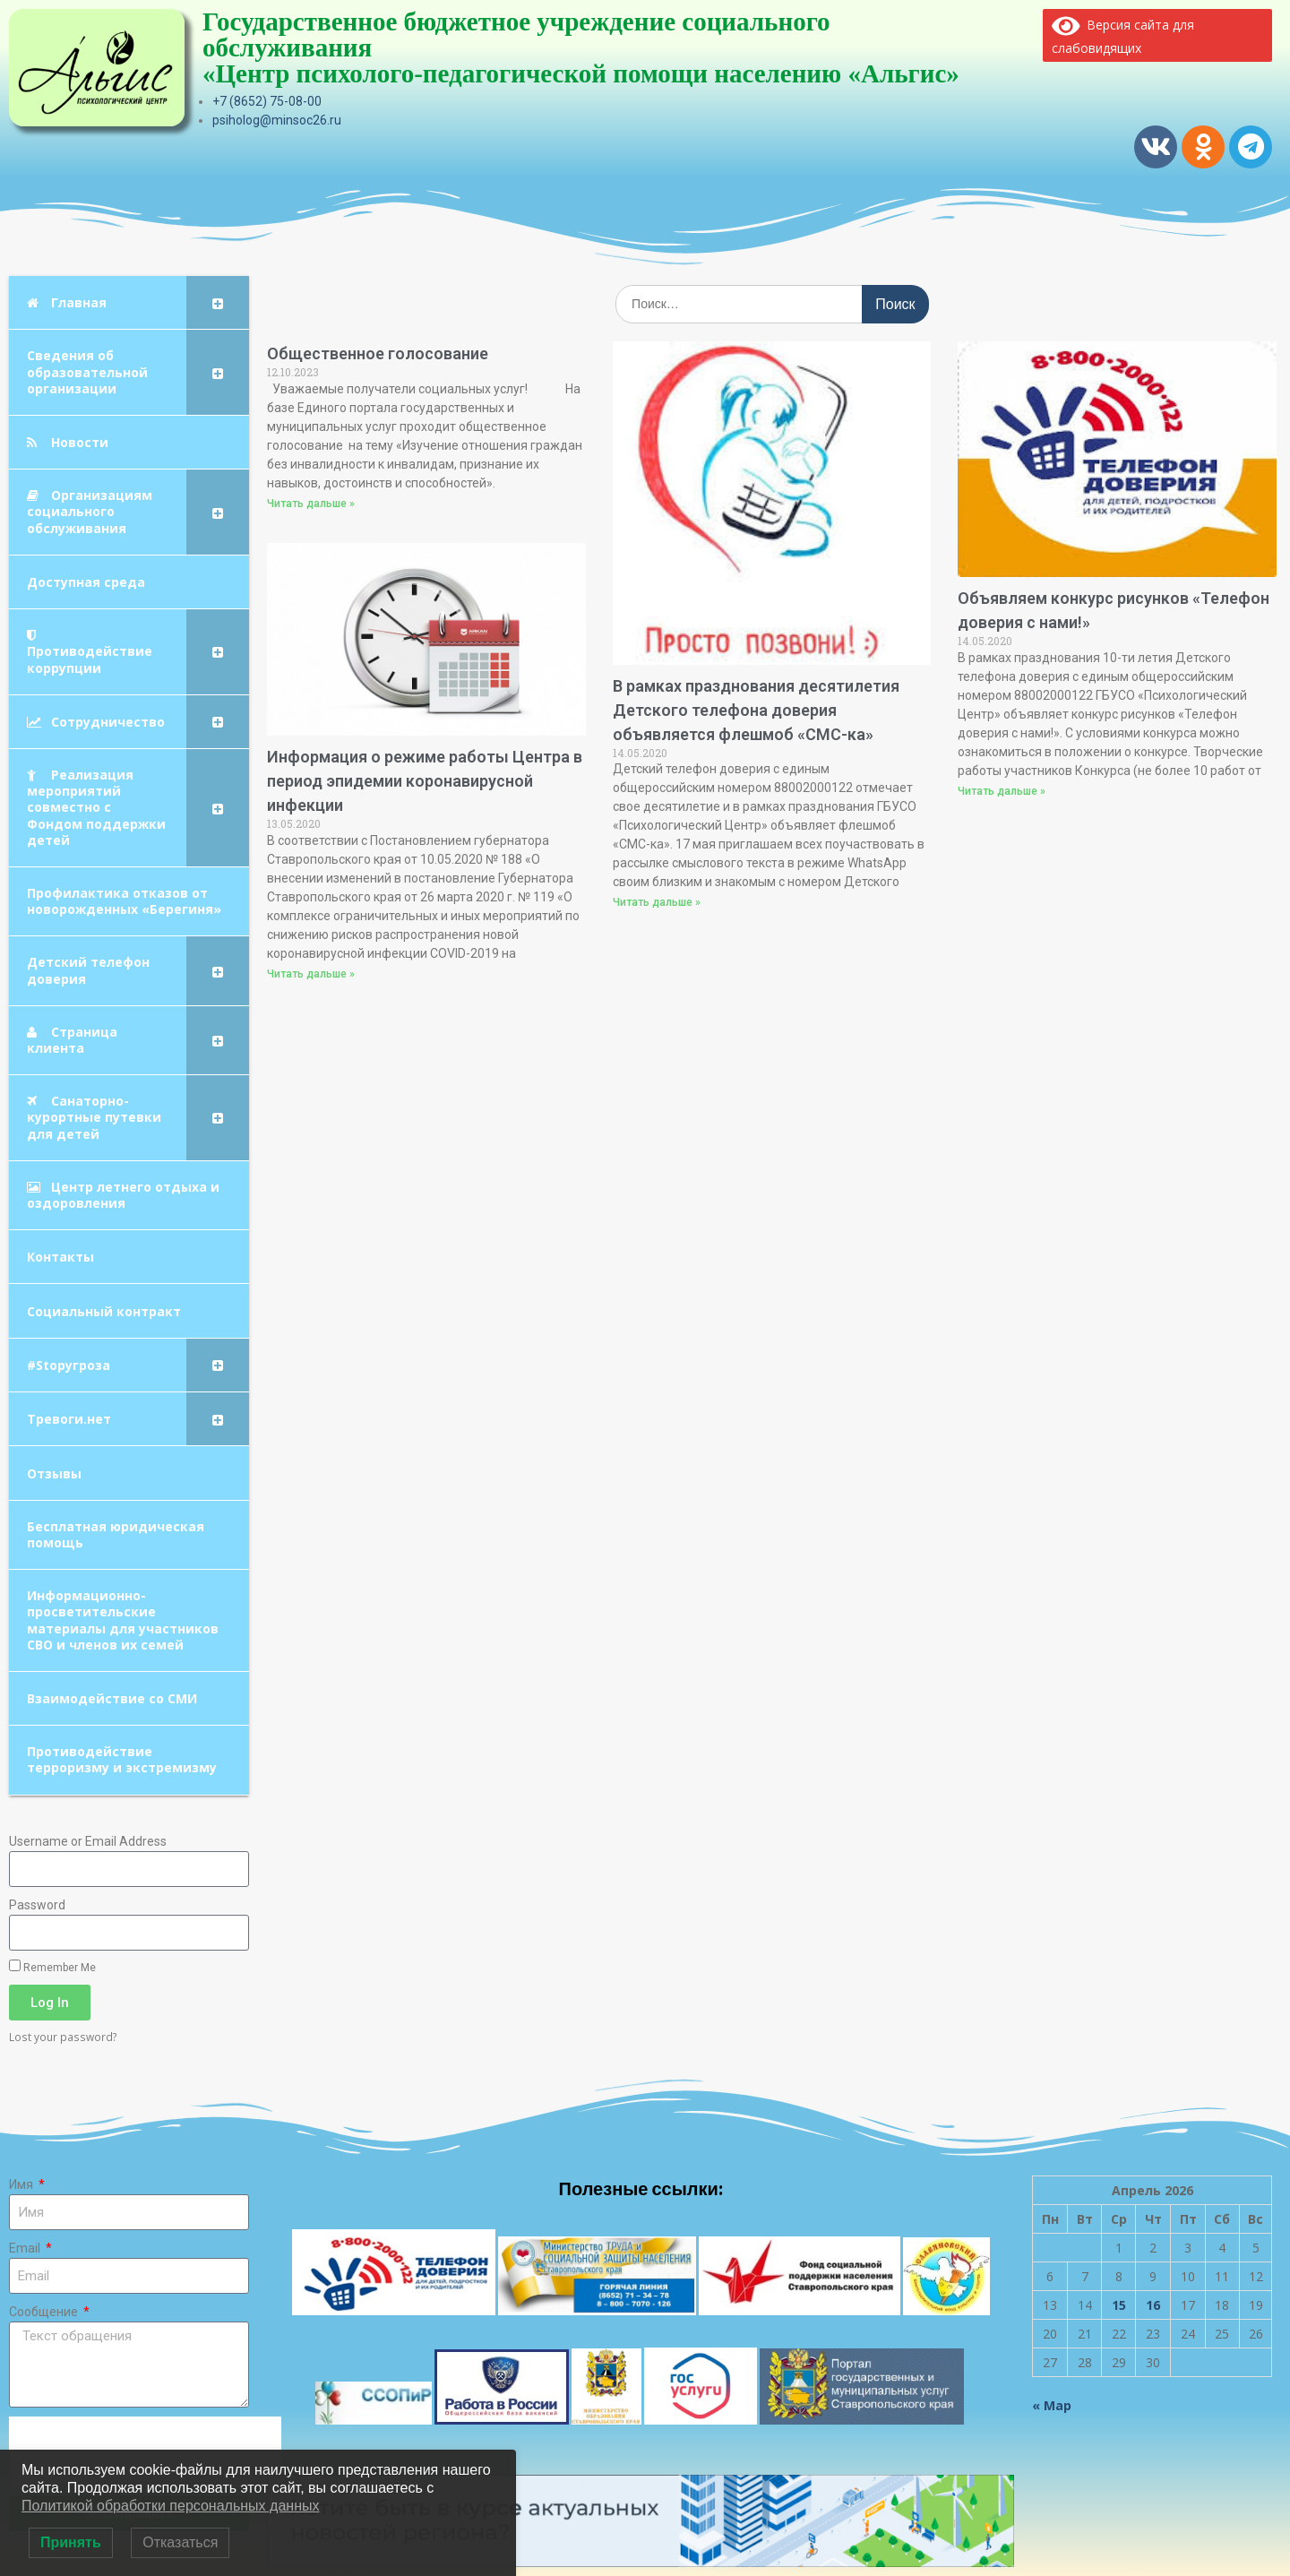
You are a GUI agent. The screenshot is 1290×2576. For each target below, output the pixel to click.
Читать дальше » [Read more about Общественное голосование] (311, 503)
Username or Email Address (88, 1841)
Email (26, 2248)
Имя (22, 2184)
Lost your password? (63, 2036)
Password (37, 1905)
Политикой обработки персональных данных (170, 2505)
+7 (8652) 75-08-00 (267, 101)
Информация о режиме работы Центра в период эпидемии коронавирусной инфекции (424, 780)
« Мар (1051, 2405)
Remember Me (52, 1967)
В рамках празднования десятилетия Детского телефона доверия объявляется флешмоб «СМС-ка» (756, 710)
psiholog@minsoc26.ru (276, 120)
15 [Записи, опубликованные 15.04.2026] (1119, 2304)
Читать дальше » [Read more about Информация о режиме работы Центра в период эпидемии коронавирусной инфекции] (311, 974)
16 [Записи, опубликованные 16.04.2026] (1153, 2304)
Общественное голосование (377, 353)
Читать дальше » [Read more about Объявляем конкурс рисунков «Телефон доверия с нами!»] (1001, 791)
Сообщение (45, 2312)
